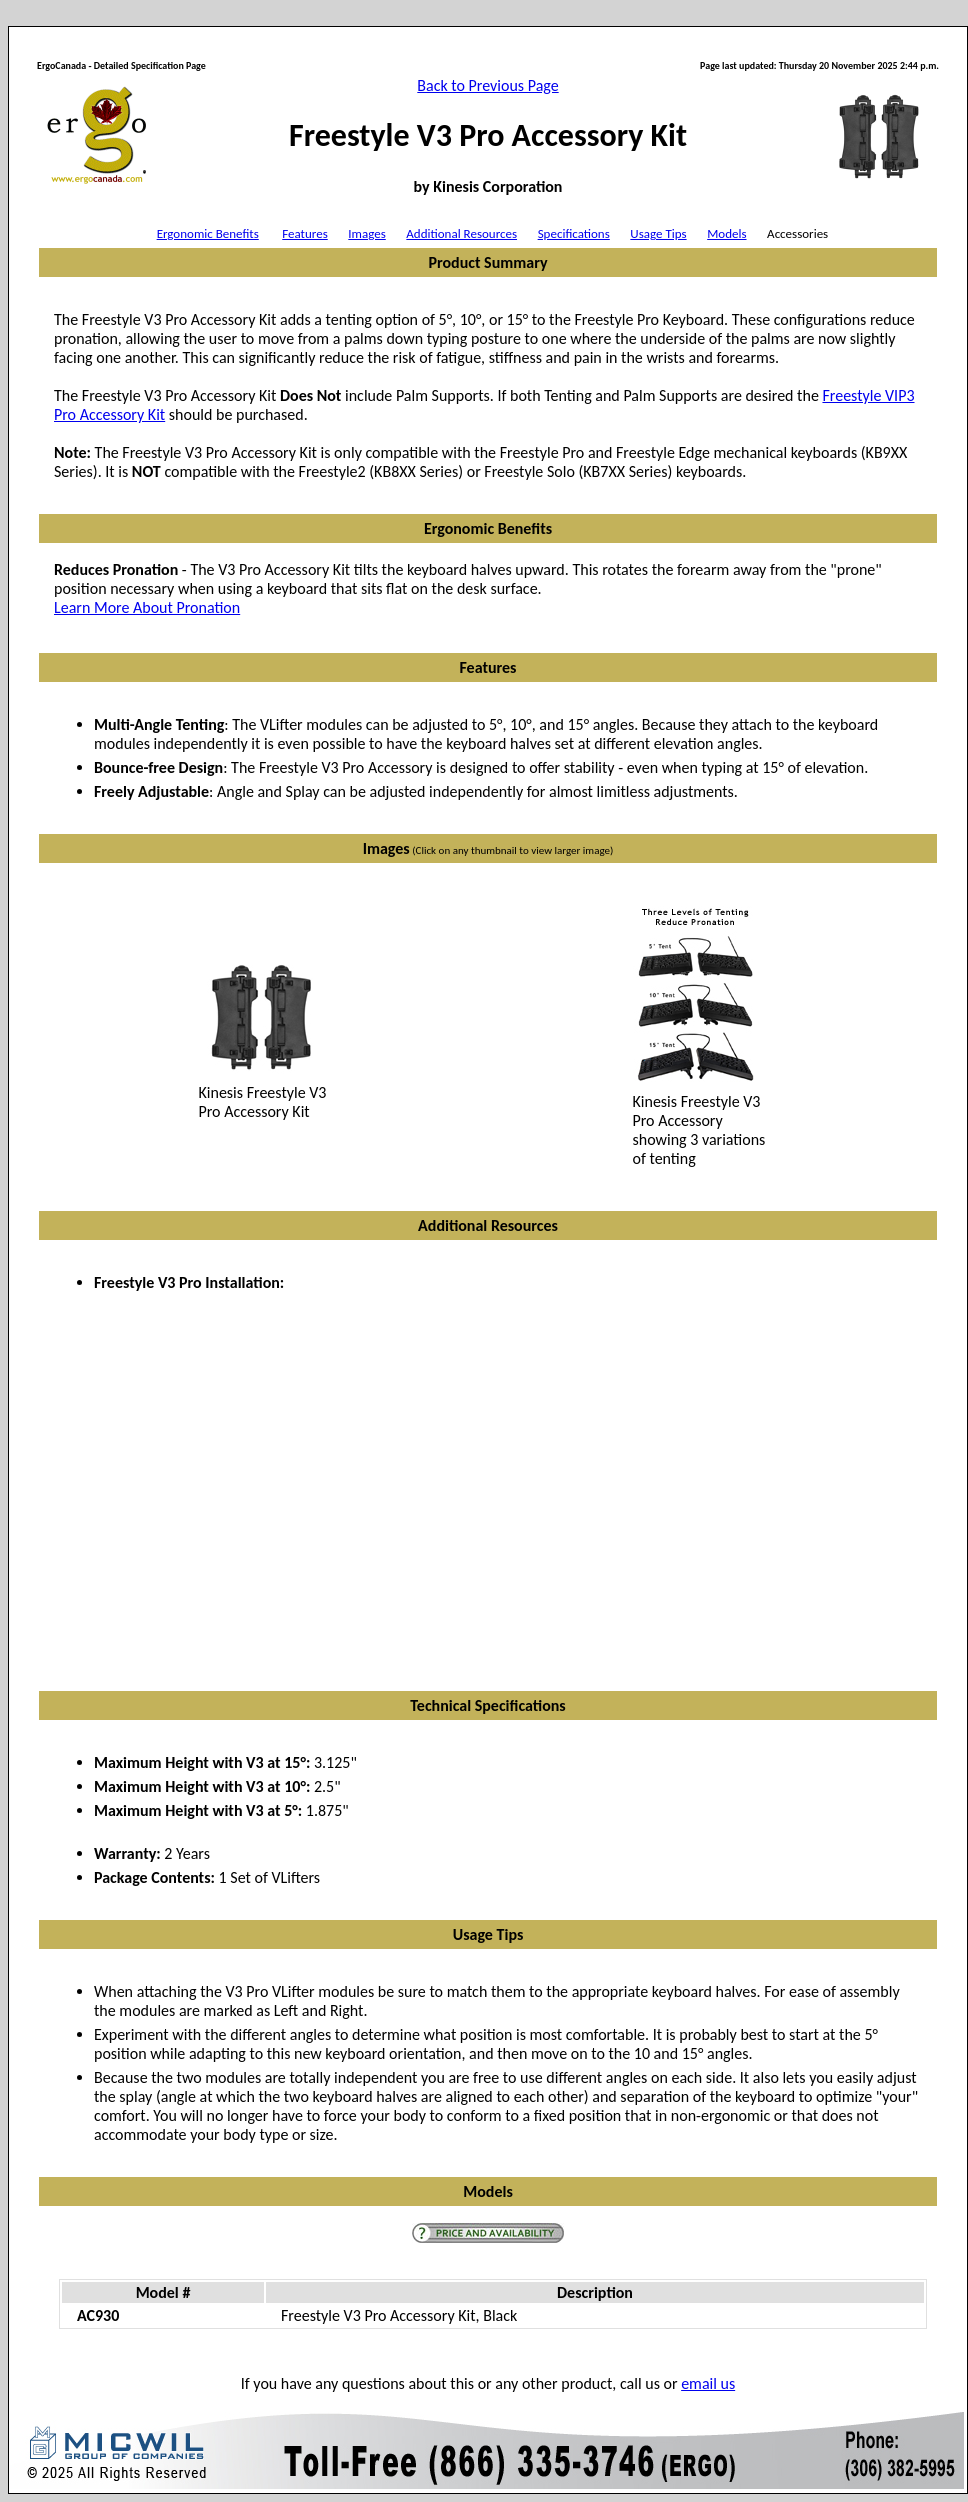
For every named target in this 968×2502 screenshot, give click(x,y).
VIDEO (394, 1461)
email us (708, 2383)
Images (366, 233)
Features (304, 233)
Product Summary (487, 262)
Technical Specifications (487, 1705)
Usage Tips (658, 233)
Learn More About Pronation (147, 607)
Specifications (574, 233)
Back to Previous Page (487, 85)
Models (726, 233)
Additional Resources (461, 233)
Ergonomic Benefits (208, 233)
